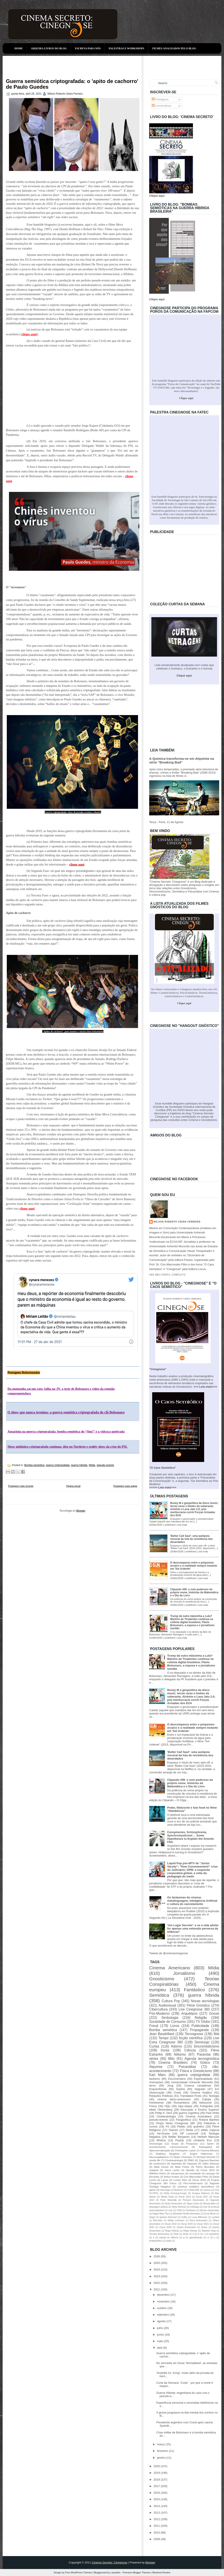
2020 (157, 2466)
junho (160, 2334)
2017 (157, 2486)
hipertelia (176, 2163)
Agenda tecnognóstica (201, 2058)
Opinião (190, 2170)
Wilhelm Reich (157, 2173)
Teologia (214, 2095)
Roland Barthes (209, 2119)
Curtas (154, 2046)
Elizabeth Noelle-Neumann (186, 2213)
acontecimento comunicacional (168, 2146)
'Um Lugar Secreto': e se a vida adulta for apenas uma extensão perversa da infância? (192, 1928)
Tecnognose (194, 2034)
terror (152, 2085)
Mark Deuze (161, 2166)
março (161, 2444)
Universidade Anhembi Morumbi (192, 2082)
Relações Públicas (161, 2095)
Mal (216, 2034)
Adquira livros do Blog (49, 48)
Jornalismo (184, 1973)
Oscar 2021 (203, 2224)
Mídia (92, 1465)
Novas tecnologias (205, 2001)
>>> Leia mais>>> (205, 1386)
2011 (157, 2525)
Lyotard (215, 2217)
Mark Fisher (182, 2166)
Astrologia (165, 2190)
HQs (167, 2106)
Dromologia (155, 2143)
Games (173, 2130)
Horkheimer (156, 2102)
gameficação (195, 2237)
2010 (157, 2532)
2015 (157, 2499)
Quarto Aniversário (186, 2227)
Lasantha (115, 2572)
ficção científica (191, 2038)
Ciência (190, 2050)
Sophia (180, 2089)
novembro (163, 2301)
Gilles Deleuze (210, 2163)
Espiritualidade (203, 2078)
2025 (157, 2263)
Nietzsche (205, 2102)
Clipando (192, 2163)
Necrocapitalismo (159, 2157)
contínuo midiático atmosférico (195, 2186)
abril (160, 2347)
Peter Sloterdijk (168, 2200)
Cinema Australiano (199, 2116)
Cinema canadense (197, 2085)
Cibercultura (158, 2009)
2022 (157, 2282)
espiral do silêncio (168, 2237)
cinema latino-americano (174, 2099)
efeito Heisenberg (160, 2109)
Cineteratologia (166, 2116)
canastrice (214, 2234)
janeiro (161, 2457)
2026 (157, 2256)
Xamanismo (177, 2173)
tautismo (154, 2078)
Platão (181, 2126)
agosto (161, 2321)
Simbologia (169, 2017)
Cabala (206, 2099)
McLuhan (158, 2220)
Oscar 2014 (170, 2224)
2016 (157, 2492)
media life (154, 2160)
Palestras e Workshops (126, 48)
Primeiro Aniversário (193, 2200)
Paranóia (203, 2054)
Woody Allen (209, 2203)
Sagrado (199, 2089)
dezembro (163, 2294)
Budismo (178, 2190)
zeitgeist (154, 2170)
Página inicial (73, 1486)
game (152, 2189)
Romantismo (182, 2102)
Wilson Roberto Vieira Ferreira (177, 1222)
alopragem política (158, 2207)
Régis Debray (190, 2231)
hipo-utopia (185, 2106)
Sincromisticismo (206, 2046)
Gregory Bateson (201, 2193)
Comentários (161, 105)
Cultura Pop (171, 2001)
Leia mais (182, 1524)
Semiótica (159, 1995)
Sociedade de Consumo (167, 2021)
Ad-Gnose (163, 2133)
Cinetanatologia (174, 2160)
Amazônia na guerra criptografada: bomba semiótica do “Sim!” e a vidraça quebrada (65, 1431)
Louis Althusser (199, 2217)
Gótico (205, 2062)
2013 (157, 2512)
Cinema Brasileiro (172, 2062)
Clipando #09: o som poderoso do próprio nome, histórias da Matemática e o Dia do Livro (194, 1592)
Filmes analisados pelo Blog (174, 48)
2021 (157, 2289)
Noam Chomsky (183, 2157)
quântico (198, 2126)
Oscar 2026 (165, 2227)
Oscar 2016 (199, 2179)
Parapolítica (183, 2119)
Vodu (176, 2234)
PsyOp (179, 2140)
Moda (189, 2130)
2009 (157, 2539)
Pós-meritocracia (193, 2183)
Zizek (185, 2234)
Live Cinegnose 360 (194, 2009)
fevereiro (162, 2450)
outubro (162, 2308)
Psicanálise (187, 2067)
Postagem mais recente (20, 1486)
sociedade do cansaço (202, 2173)
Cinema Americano (169, 1967)
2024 (157, 2269)
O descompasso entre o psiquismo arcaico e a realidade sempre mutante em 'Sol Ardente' (193, 1565)
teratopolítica (155, 2241)
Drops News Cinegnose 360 (175, 2123)
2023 (157, 2276)
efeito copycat (210, 2130)
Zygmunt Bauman (209, 2160)
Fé (167, 2126)
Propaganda (199, 2030)
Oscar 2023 (208, 2170)
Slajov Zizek (193, 2203)
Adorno (176, 2046)
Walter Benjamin (179, 2136)
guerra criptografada (58, 1465)
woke (169, 2241)
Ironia (165, 2050)
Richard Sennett (206, 2157)
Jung (170, 2085)
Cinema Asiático (201, 2092)
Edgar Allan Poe (161, 2213)
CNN (179, 2210)
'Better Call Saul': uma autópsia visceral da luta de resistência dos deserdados (191, 1539)
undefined (169, 1524)
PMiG (191, 2160)
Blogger (80, 1510)
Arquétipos (189, 2013)
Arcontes (154, 2176)
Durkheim (190, 2210)
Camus (206, 2190)
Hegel (152, 2217)
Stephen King (208, 2231)
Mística (161, 2140)
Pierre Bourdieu (205, 2166)
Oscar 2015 (184, 2197)
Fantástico (194, 1989)
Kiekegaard (205, 2146)
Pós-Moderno (159, 2013)
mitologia (194, 2207)
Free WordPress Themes (78, 2572)
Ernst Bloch (210, 2213)
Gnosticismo (161, 1978)
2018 (157, 2479)
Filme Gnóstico (198, 2005)
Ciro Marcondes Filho (196, 2176)
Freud (153, 2026)
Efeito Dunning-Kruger (175, 2193)
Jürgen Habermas (201, 2153)
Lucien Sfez (180, 2179)
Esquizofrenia (157, 2089)
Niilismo (180, 2054)
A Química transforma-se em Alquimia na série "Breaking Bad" (181, 760)
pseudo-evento (105, 1465)
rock (170, 2210)
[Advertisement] (112, 66)
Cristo (177, 2092)
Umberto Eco (203, 2140)
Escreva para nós (88, 48)
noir (205, 2207)
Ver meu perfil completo (167, 1275)
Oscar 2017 (202, 2197)
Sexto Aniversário (173, 2203)
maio (160, 2341)
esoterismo (159, 2163)
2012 (157, 2519)
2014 (157, 2506)
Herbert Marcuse (208, 2136)
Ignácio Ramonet (168, 2217)
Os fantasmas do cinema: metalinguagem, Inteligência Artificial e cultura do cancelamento (192, 1901)
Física (153, 2106)
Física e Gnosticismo (196, 2071)
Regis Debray (172, 2231)
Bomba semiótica (34, 1465)
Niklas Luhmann (176, 2220)
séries (153, 2058)
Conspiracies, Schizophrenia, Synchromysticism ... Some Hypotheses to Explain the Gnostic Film (190, 1837)
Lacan (164, 2179)
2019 (157, 2472)
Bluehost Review (161, 2572)
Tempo (163, 2038)
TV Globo (203, 2021)
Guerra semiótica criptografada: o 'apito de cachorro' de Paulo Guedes (72, 84)
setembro (163, 2314)
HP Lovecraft (189, 2133)
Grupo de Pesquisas (184, 2143)
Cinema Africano (209, 2150)
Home (18, 48)
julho (160, 2328)
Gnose (214, 2013)
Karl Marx (157, 2075)
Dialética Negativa (167, 2153)
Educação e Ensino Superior (200, 2109)
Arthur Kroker (171, 2176)
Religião (201, 2017)
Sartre (210, 2143)
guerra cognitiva (189, 2113)
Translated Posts (190, 2095)
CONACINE (193, 2190)
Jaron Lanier (172, 2170)
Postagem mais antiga (125, 1486)
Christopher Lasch (185, 2150)
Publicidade (200, 2026)
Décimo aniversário (209, 2210)
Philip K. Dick (163, 2113)
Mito (171, 2058)
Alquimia (155, 2067)
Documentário (177, 2078)
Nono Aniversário (199, 2220)
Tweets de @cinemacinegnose (168, 1953)
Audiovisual (167, 2005)
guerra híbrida (79, 1465)
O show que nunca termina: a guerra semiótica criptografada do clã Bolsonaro (65, 1412)
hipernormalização (159, 2150)
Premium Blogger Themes (136, 2572)
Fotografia (206, 2106)
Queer (204, 2227)
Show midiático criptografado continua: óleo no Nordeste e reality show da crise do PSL (67, 1446)
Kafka (184, 2217)
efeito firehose (179, 2207)
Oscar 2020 (186, 2224)
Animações (156, 2082)
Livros (174, 2026)
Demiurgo (201, 2042)
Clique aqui (156, 195)
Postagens (160, 99)
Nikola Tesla (167, 2197)
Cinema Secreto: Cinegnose (109, 2562)
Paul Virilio (212, 2113)
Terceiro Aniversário (159, 2234)
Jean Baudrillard (161, 2034)
